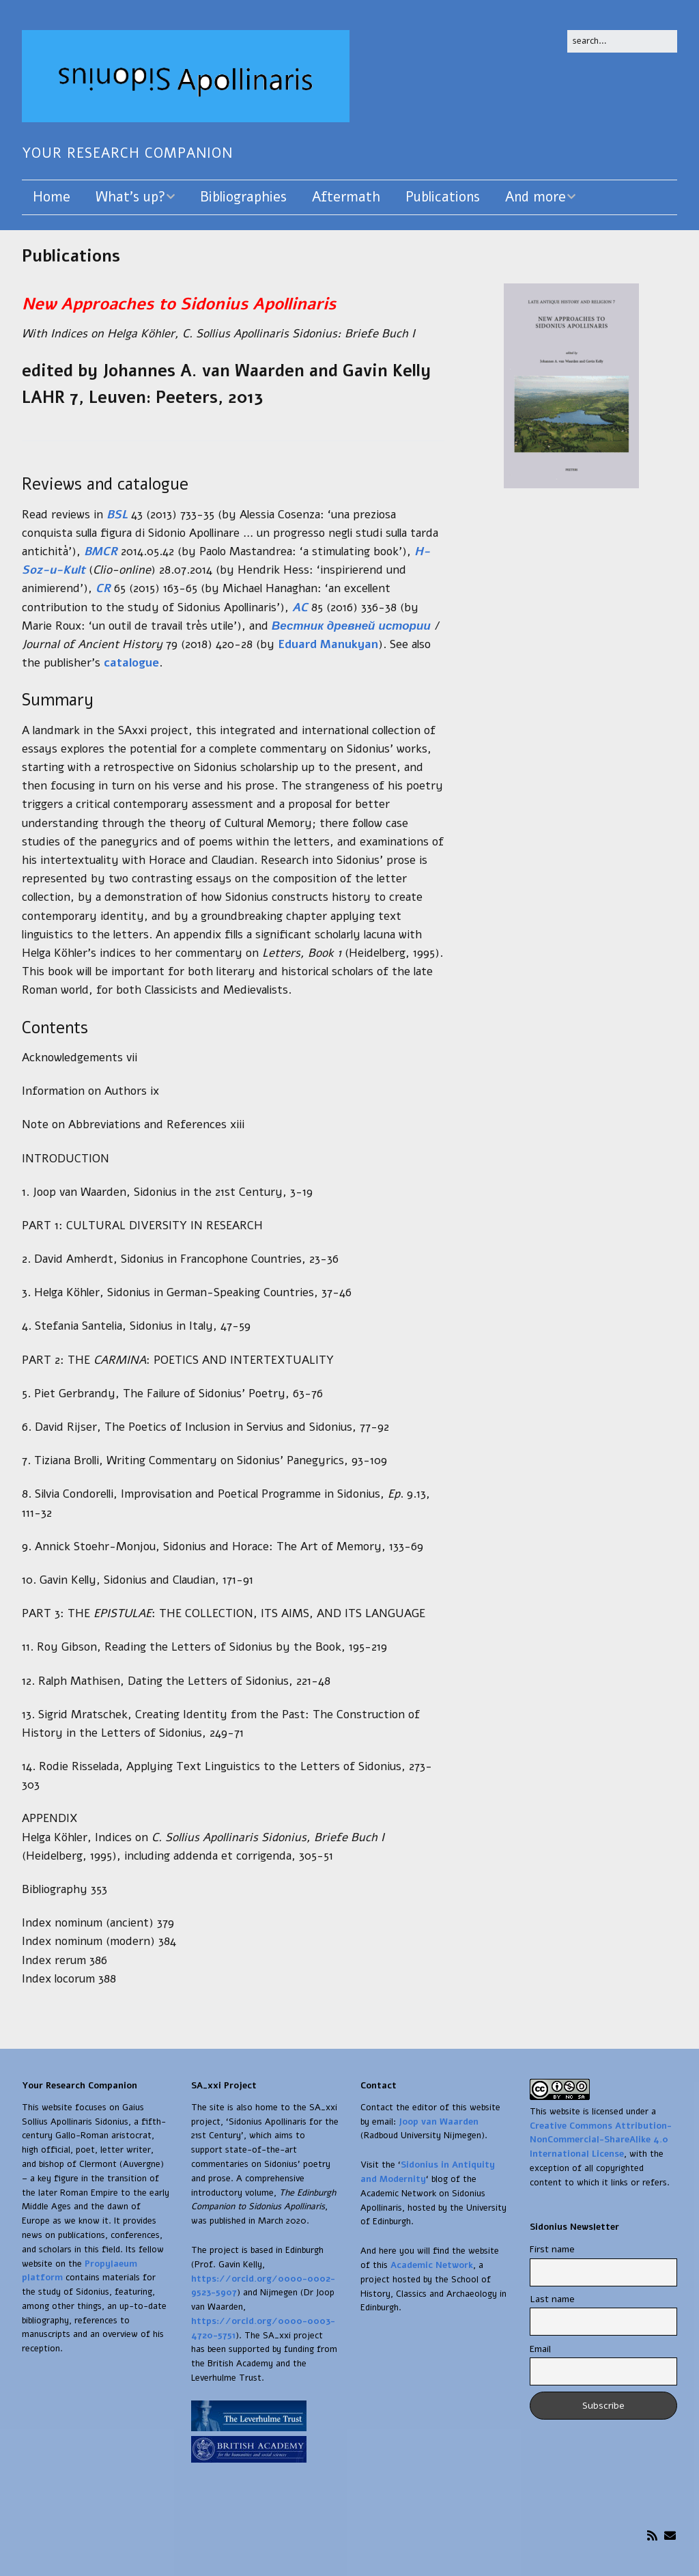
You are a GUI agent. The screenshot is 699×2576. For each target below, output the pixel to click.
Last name (552, 2299)
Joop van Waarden (439, 2122)
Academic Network (431, 2265)
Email (540, 2348)
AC (300, 607)
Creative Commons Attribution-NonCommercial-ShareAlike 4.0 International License (601, 2140)
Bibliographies (243, 197)
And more (535, 197)
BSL (117, 514)
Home (51, 197)
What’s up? (130, 197)
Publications (442, 197)
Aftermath (346, 197)
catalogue (131, 663)
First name (552, 2249)
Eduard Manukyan (328, 644)
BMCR (100, 551)
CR (103, 588)
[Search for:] (622, 41)
